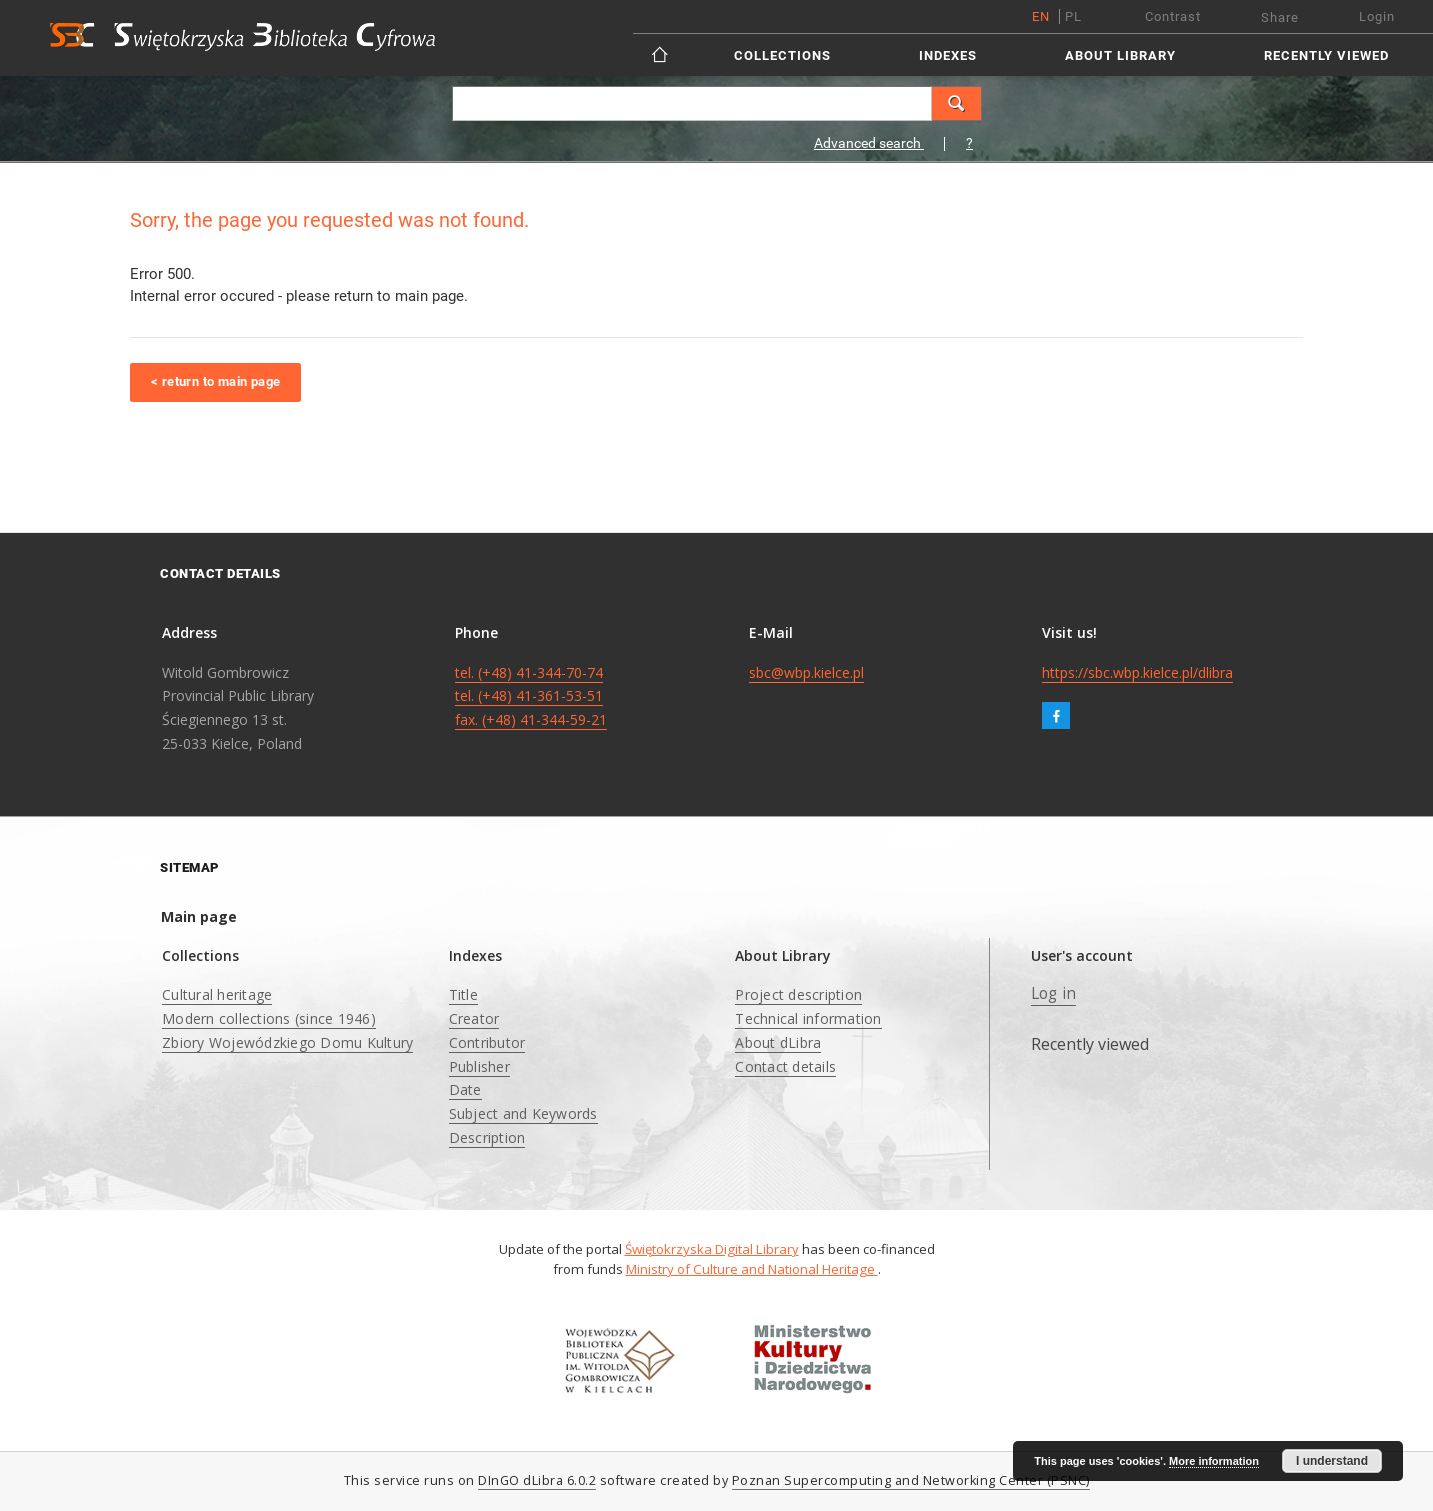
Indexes (948, 55)
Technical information (808, 1018)
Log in (1054, 993)
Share (1280, 17)
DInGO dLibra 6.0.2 (537, 1480)
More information (1214, 1461)
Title (463, 994)
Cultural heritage (217, 994)
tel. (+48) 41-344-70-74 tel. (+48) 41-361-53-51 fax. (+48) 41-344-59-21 (531, 696)
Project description (798, 994)
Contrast (1173, 16)
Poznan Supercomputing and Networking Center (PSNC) (911, 1480)
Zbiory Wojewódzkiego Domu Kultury (287, 1042)
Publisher (479, 1066)
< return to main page (215, 381)
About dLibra (778, 1042)
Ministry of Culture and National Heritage (752, 1269)
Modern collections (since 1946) (269, 1018)
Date (465, 1089)
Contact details (785, 1066)
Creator (474, 1018)
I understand (1332, 1461)
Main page (199, 916)
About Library (1120, 55)
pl (1073, 16)
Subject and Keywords (523, 1113)
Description (487, 1137)
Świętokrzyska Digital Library (712, 1249)
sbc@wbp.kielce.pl (806, 672)
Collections (782, 55)
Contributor (487, 1042)
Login (1377, 16)
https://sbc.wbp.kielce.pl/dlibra (1137, 672)
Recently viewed (1326, 55)
